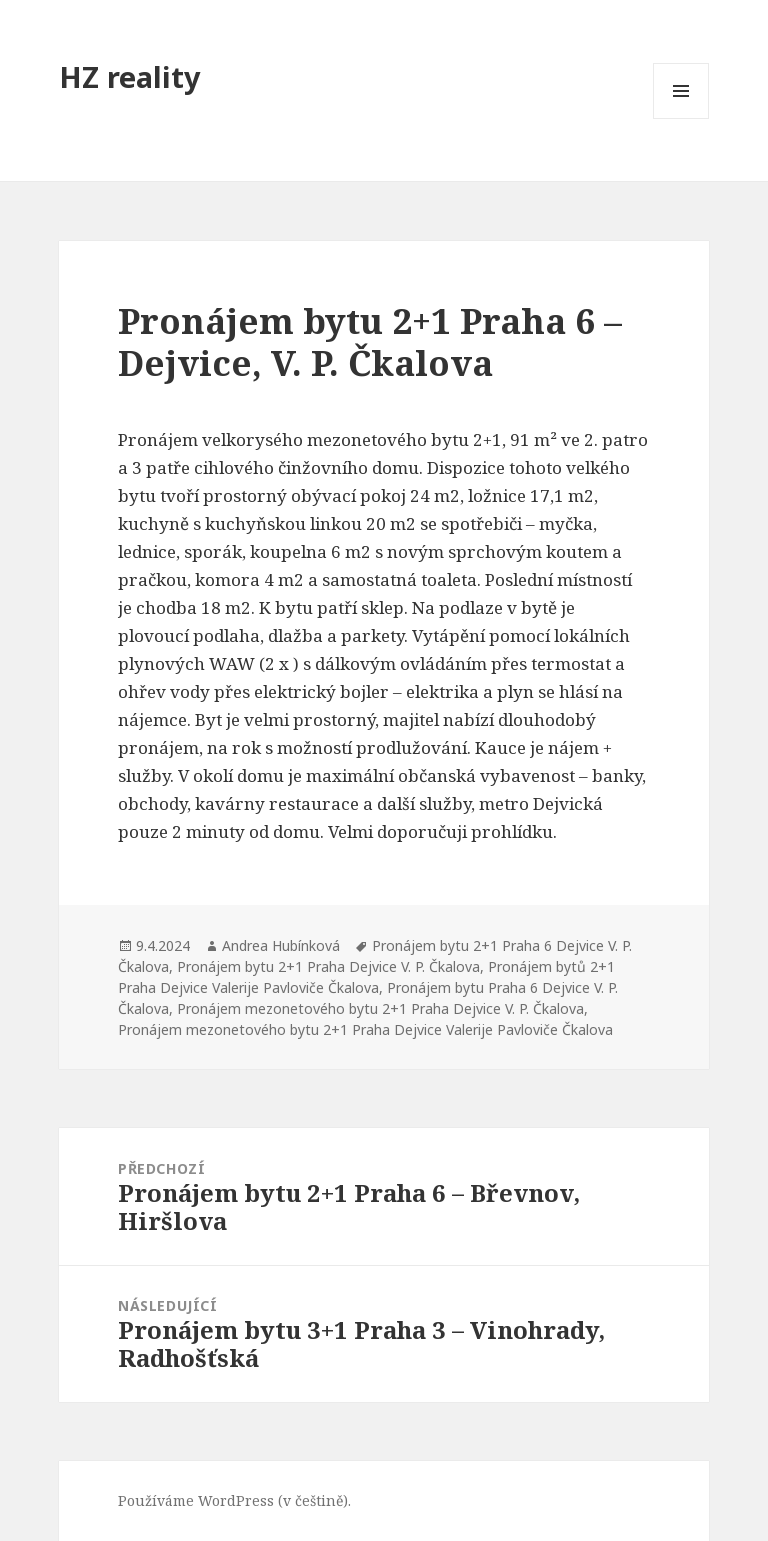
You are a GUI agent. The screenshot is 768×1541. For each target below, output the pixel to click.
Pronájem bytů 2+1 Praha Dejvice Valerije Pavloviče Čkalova (366, 977)
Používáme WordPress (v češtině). (234, 1500)
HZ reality (130, 76)
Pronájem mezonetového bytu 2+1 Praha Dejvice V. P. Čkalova (380, 1008)
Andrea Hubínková (281, 945)
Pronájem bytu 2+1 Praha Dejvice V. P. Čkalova (328, 966)
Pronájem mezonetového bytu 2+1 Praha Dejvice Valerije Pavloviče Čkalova (365, 1029)
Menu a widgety (681, 118)
